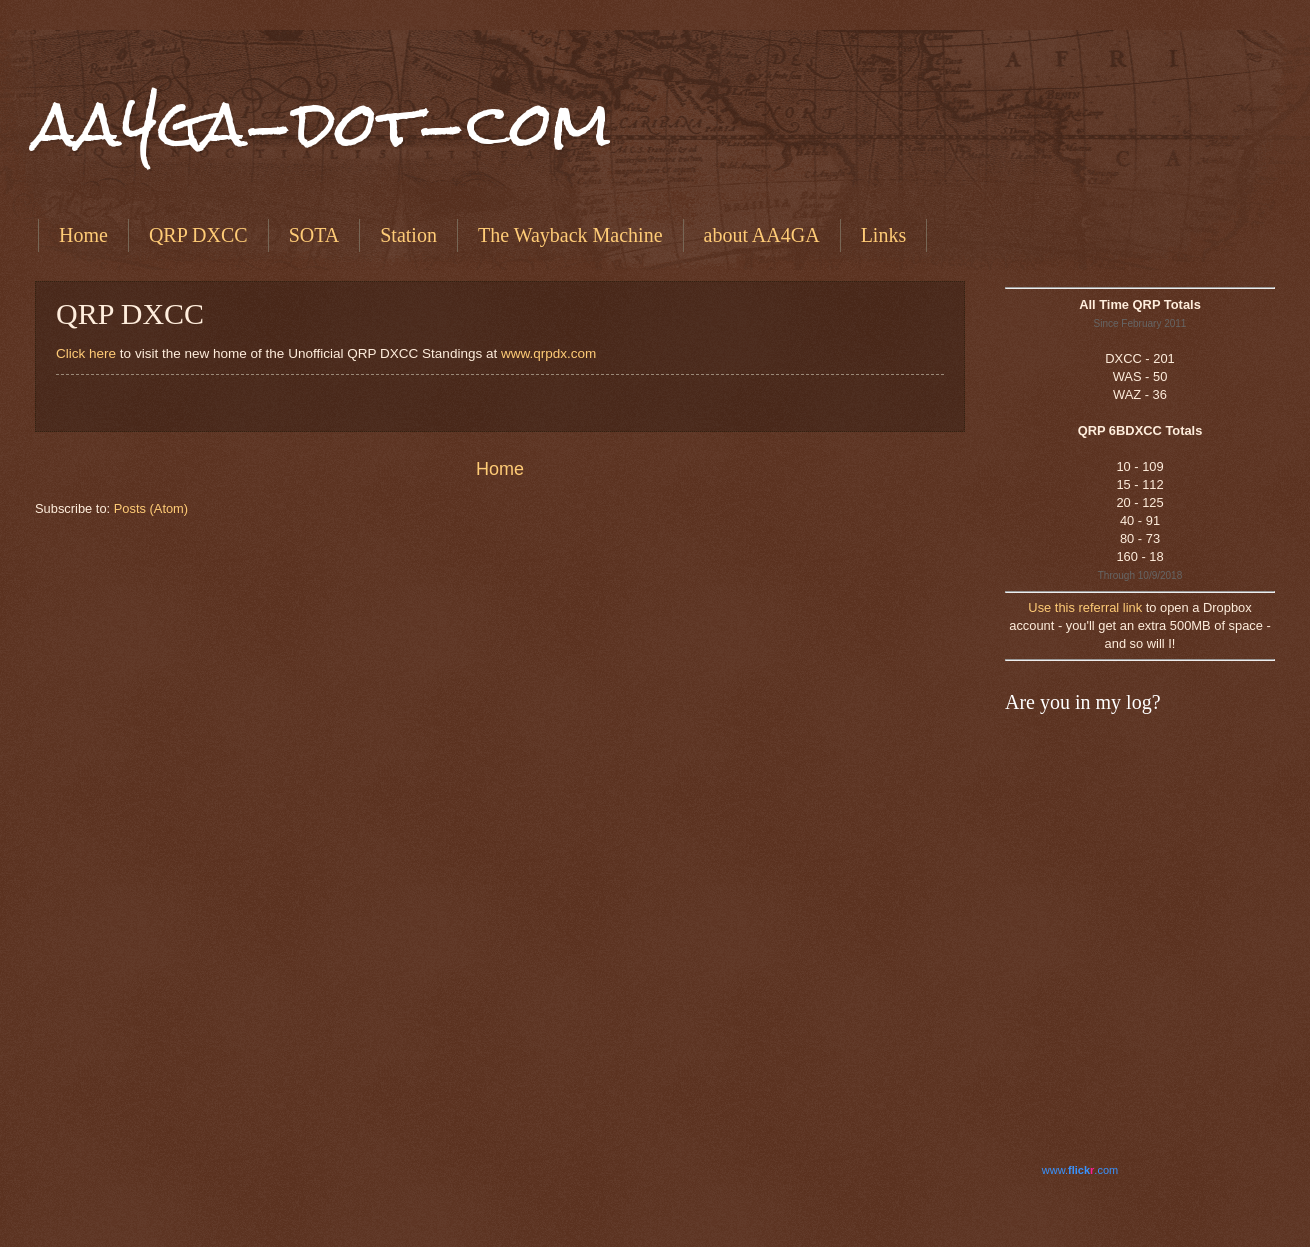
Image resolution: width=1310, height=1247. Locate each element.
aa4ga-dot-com (323, 123)
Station (408, 235)
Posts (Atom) (151, 508)
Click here (86, 353)
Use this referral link (1085, 607)
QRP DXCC (198, 235)
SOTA (314, 235)
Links (884, 235)
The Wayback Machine (570, 235)
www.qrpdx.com (548, 353)
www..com (1080, 1170)
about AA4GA (762, 235)
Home (83, 235)
